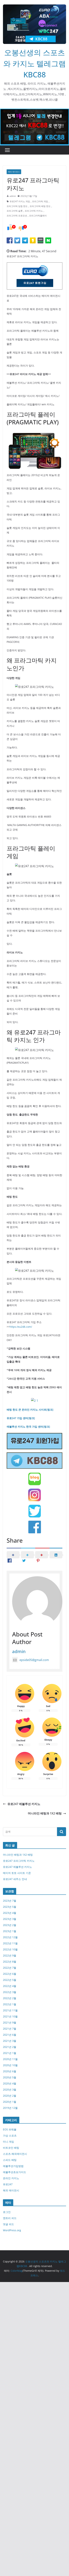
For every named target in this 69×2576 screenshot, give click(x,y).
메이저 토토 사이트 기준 (17, 1942)
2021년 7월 (9, 2098)
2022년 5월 (9, 2049)
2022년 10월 (10, 2018)
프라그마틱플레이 (38, 215)
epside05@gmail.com (30, 1730)
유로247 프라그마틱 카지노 (19, 1930)
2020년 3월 (9, 2159)
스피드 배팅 (10, 2229)
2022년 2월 (9, 2067)
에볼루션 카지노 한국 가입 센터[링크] (28, 1426)
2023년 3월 (9, 1988)
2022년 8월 (9, 2031)
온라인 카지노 (11, 2247)
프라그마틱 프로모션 (17, 215)
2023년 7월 (9, 1970)
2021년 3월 (9, 2110)
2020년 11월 (10, 2128)
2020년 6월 (9, 2140)
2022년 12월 (10, 2006)
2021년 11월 (10, 2079)
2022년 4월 (9, 2055)
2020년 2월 (9, 2165)
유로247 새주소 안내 (15, 1948)
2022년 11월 (10, 2012)
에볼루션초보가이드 (14, 2241)
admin (13, 196)
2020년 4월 (9, 2152)
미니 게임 (8, 2211)
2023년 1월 (9, 2000)
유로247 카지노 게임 (20, 201)
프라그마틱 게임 (40, 201)
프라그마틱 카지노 (34, 210)
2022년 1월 (9, 2073)
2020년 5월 (9, 2146)
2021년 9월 (9, 2091)
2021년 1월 (9, 2122)
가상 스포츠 (10, 2204)
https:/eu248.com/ (21, 1326)
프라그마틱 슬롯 (15, 210)
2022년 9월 (9, 2024)
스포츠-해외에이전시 (15, 2223)
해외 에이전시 (14, 171)
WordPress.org (12, 2299)
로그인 (7, 2281)
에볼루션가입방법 (13, 2235)
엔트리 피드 (10, 2287)
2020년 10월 (10, 2134)
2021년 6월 (9, 2104)
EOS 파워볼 (9, 2198)
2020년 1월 (9, 2171)
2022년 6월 (9, 2043)
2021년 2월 (9, 2116)
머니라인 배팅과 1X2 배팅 (47, 1883)
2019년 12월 (10, 2177)
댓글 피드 (8, 2293)
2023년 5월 (9, 1976)
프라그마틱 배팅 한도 (40, 206)
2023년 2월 (9, 1994)
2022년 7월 (9, 2037)
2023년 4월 (9, 1982)
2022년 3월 (9, 2061)
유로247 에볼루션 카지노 (21, 1873)
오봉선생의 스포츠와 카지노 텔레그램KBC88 (34, 63)
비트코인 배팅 (11, 2217)
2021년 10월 (10, 2085)
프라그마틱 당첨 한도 (17, 206)
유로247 (8, 2253)
